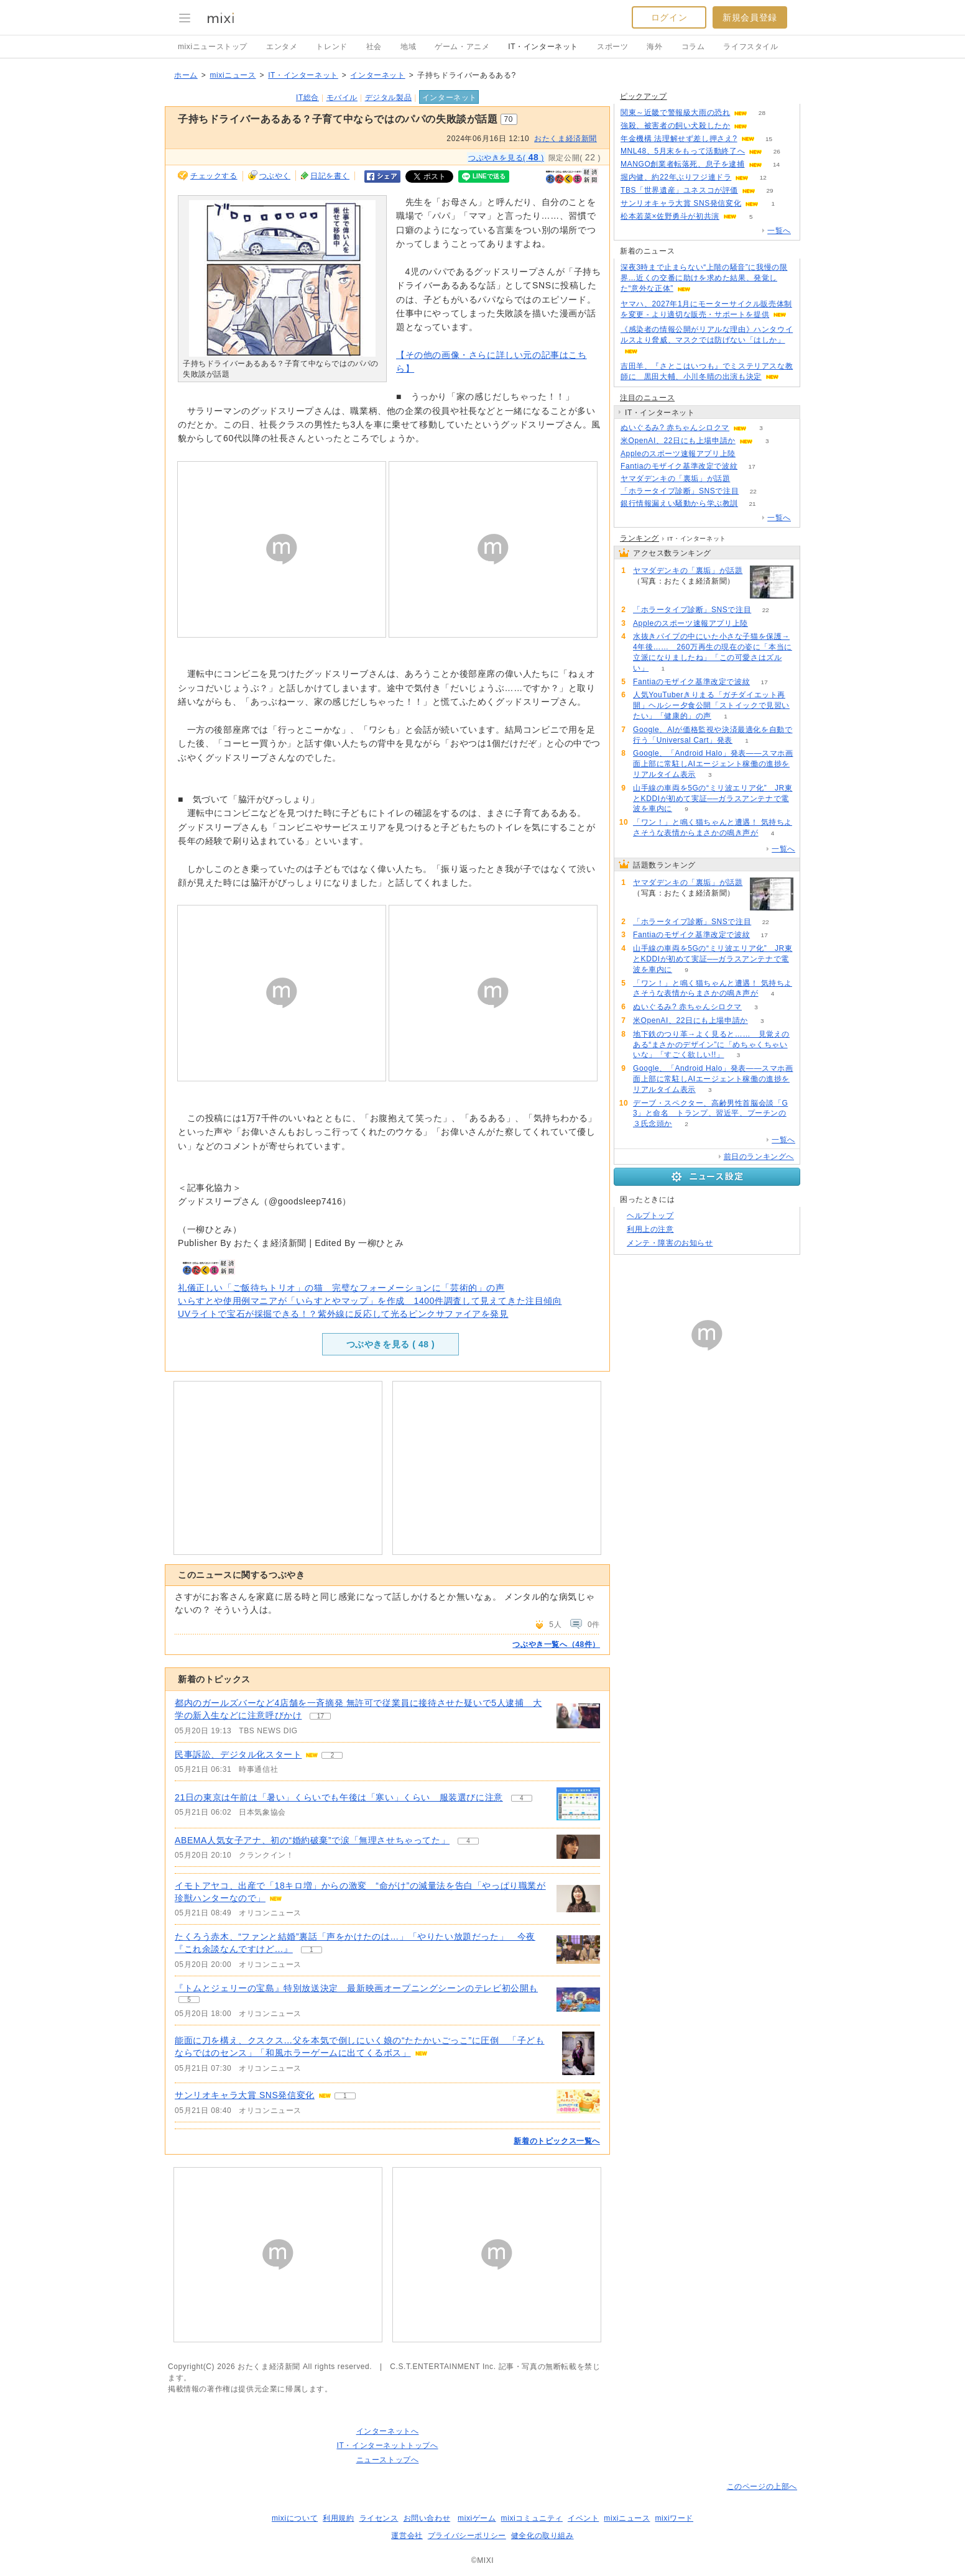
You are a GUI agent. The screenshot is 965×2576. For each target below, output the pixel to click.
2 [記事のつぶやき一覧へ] (333, 1755)
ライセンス (379, 2518)
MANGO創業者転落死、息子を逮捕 (683, 164)
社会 (374, 46)
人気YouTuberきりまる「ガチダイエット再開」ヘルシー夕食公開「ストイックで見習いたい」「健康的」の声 (711, 705)
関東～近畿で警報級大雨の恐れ (675, 112)
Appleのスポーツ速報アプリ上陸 (678, 453)
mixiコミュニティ (532, 2518)
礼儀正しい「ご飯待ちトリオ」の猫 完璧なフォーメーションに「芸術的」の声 (341, 1288)
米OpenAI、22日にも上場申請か (678, 440)
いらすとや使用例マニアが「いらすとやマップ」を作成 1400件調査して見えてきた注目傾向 (370, 1301)
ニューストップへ (387, 2459)
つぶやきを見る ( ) (390, 1344)
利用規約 (338, 2518)
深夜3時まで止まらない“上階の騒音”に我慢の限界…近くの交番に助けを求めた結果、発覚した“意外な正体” (704, 278)
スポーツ (612, 46)
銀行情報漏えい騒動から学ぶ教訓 (679, 503)
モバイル (342, 97)
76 (762, 125)
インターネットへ (387, 2431)
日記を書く (329, 176)
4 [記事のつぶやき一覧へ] (522, 1798)
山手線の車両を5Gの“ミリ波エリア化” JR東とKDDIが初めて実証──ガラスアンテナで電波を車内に (712, 799)
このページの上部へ (762, 2486)
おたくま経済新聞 (565, 138)
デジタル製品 (388, 97)
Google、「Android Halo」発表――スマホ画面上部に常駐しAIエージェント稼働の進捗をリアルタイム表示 (713, 764)
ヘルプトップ (650, 1215)
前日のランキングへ (759, 1156)
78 (744, 478)
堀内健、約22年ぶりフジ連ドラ (676, 177)
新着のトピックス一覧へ (557, 2141)
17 (752, 466)
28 (762, 112)
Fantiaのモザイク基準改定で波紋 (679, 466)
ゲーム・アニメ (462, 46)
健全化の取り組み (542, 2535)
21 (752, 503)
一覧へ (779, 230)
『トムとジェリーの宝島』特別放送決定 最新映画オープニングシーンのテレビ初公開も (356, 1988)
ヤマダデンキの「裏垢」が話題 (675, 478)
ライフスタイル (750, 46)
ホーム (186, 75)
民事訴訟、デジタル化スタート (238, 1754)
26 (776, 151)
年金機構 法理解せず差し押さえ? (679, 138)
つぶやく (274, 176)
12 (763, 177)
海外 (654, 46)
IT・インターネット (543, 46)
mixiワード (674, 2518)
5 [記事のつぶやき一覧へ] (189, 1999)
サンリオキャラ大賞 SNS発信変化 (245, 2095)
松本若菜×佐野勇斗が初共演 (670, 216)
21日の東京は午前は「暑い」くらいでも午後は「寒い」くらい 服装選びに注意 (339, 1797)
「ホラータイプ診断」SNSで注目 (680, 491)
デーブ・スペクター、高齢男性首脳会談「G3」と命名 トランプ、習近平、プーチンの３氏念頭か (710, 1114)
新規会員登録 (750, 17)
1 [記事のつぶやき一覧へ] (311, 1949)
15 (768, 138)
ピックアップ (643, 96)
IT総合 (307, 97)
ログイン (669, 17)
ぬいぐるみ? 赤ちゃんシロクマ (675, 427)
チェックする (214, 176)
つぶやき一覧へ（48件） (556, 1644)
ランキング (639, 538)
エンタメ (281, 46)
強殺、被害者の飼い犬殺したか (675, 125)
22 (753, 491)
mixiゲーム (477, 2518)
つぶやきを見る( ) (506, 157)
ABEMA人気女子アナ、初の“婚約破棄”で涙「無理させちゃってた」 (312, 1840)
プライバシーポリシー (467, 2535)
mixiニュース (233, 75)
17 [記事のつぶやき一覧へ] (320, 1716)
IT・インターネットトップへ (387, 2445)
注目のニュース (647, 397)
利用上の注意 (650, 1229)
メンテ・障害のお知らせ (670, 1243)
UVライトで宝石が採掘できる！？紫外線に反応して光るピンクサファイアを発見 (343, 1314)
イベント (583, 2518)
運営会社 (406, 2535)
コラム (693, 46)
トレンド (331, 46)
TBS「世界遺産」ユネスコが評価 (679, 190)
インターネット (377, 75)
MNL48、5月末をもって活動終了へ (683, 151)
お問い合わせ (427, 2518)
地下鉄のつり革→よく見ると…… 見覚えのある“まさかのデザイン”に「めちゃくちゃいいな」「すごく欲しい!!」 (711, 1045)
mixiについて (295, 2518)
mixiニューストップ (212, 46)
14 (776, 164)
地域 (408, 46)
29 (769, 190)
